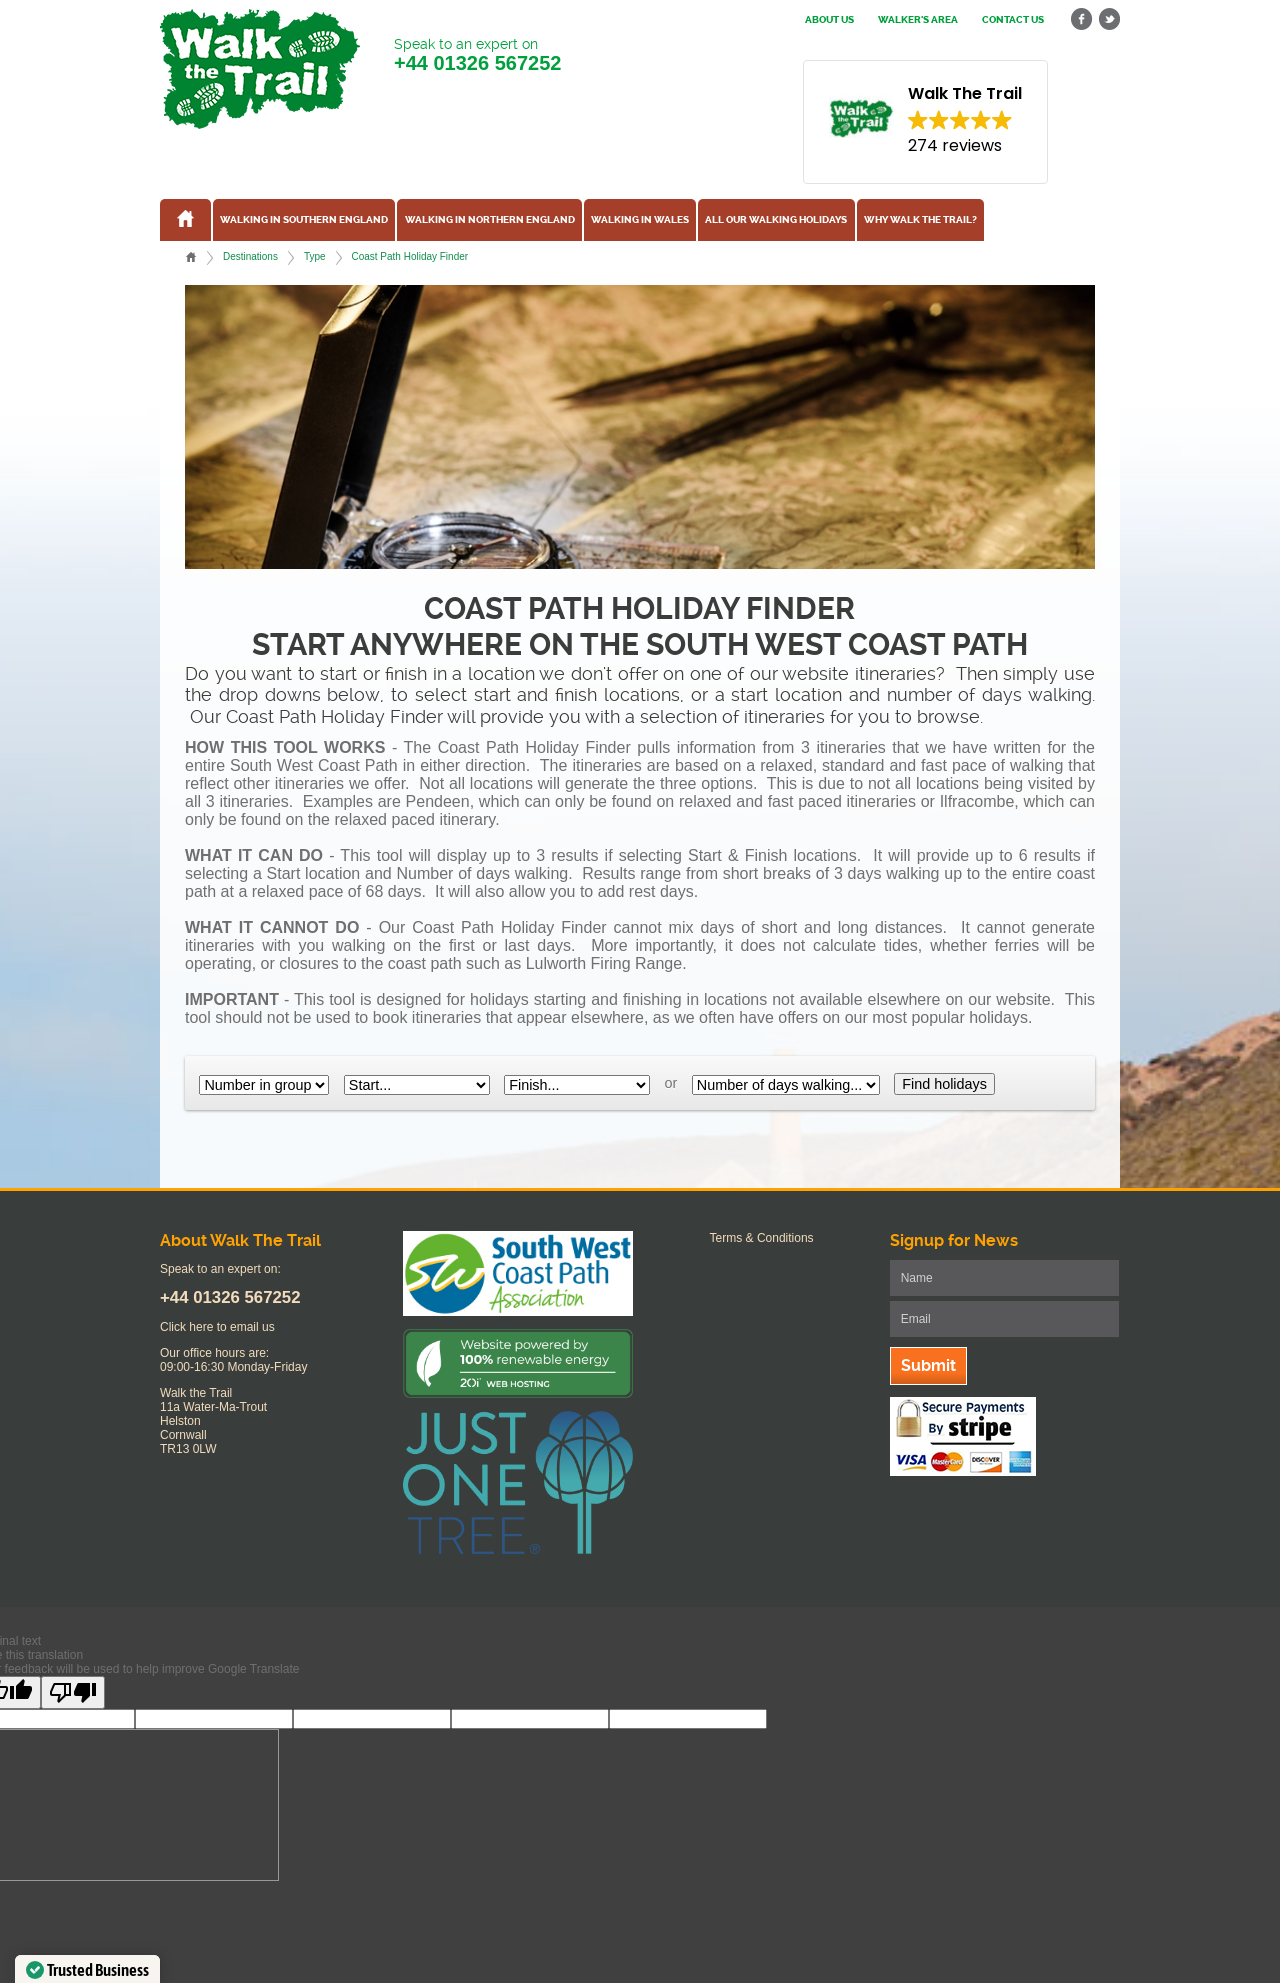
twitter (1109, 19)
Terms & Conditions (762, 1238)
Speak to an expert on (477, 55)
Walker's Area (918, 20)
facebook (1082, 19)
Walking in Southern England (304, 220)
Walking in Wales (640, 220)
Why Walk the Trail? (920, 220)
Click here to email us (217, 1327)
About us (829, 20)
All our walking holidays (776, 220)
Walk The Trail (260, 69)
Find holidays (944, 1084)
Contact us (1013, 20)
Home (191, 257)
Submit (928, 1365)
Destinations (250, 256)
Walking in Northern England (490, 220)
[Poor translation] (73, 1692)
